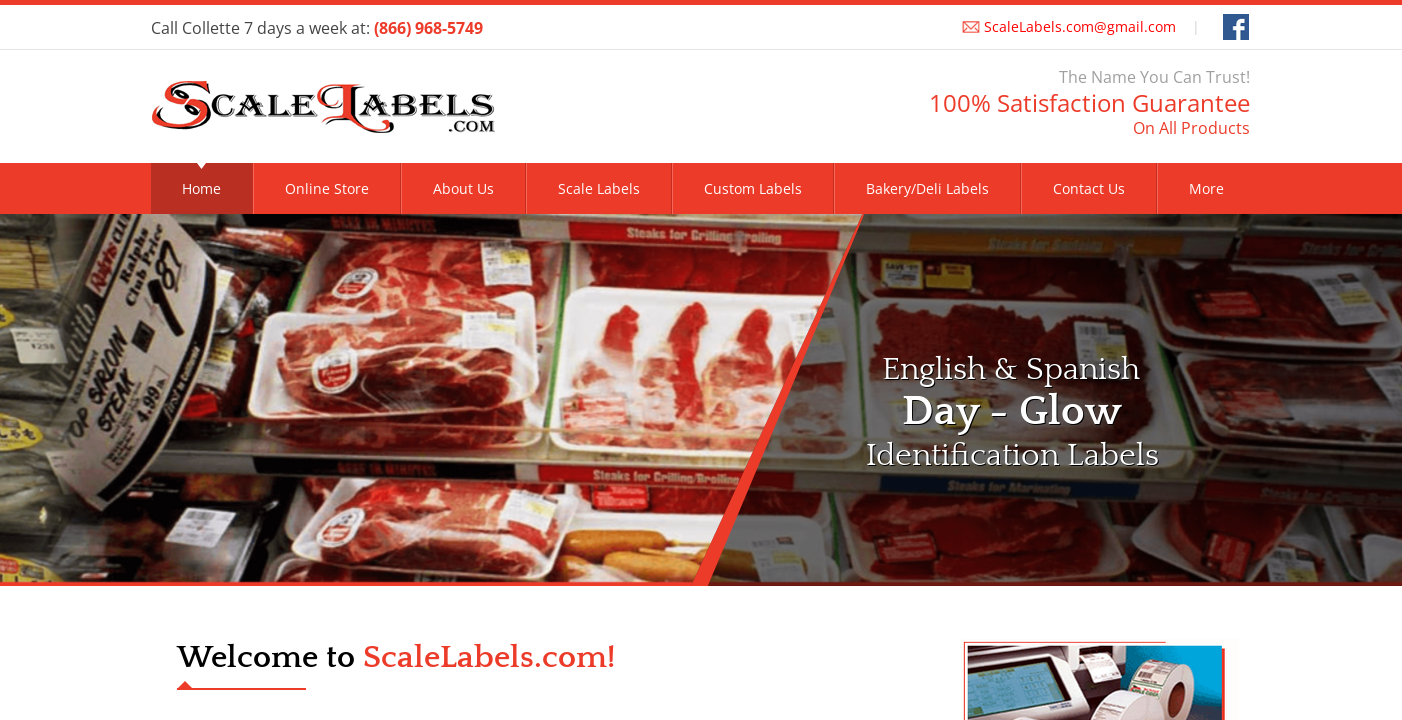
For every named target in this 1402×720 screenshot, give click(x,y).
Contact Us (1089, 188)
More (1206, 188)
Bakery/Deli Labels (927, 188)
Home (201, 188)
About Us (463, 188)
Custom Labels (753, 188)
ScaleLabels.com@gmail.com (1080, 26)
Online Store (327, 188)
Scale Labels (599, 188)
